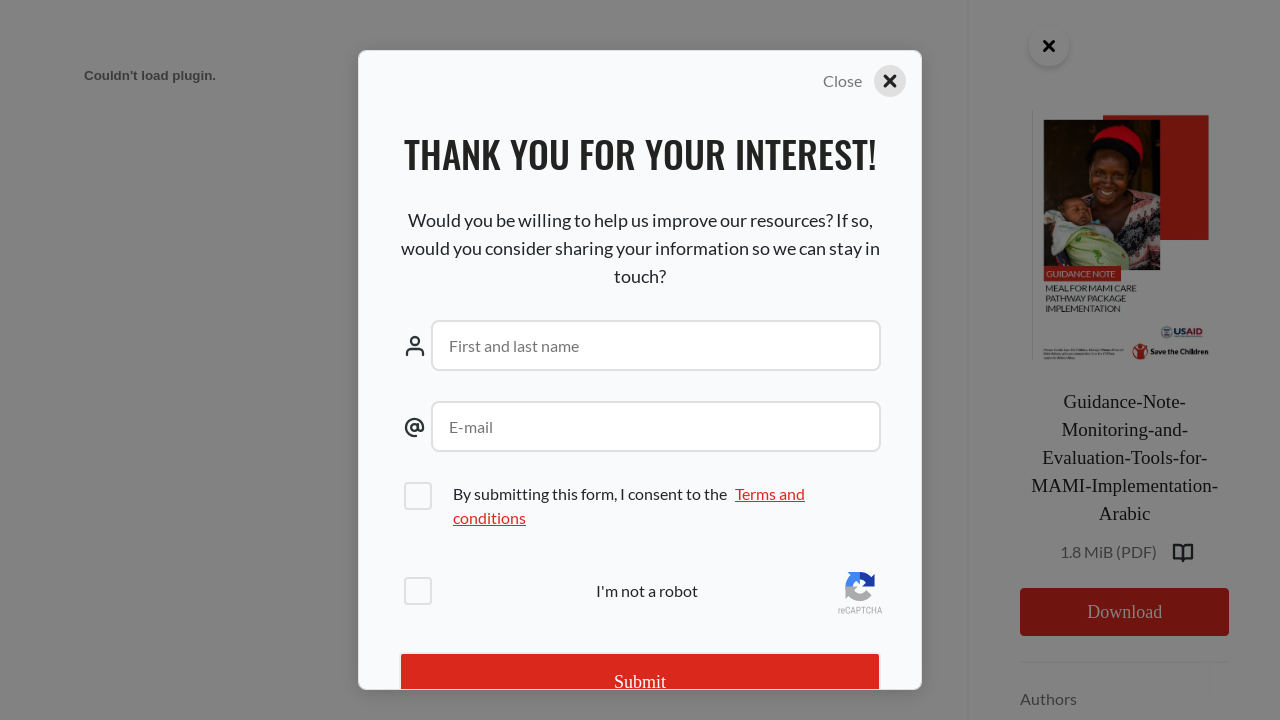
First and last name (514, 345)
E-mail (471, 426)
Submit (640, 682)
